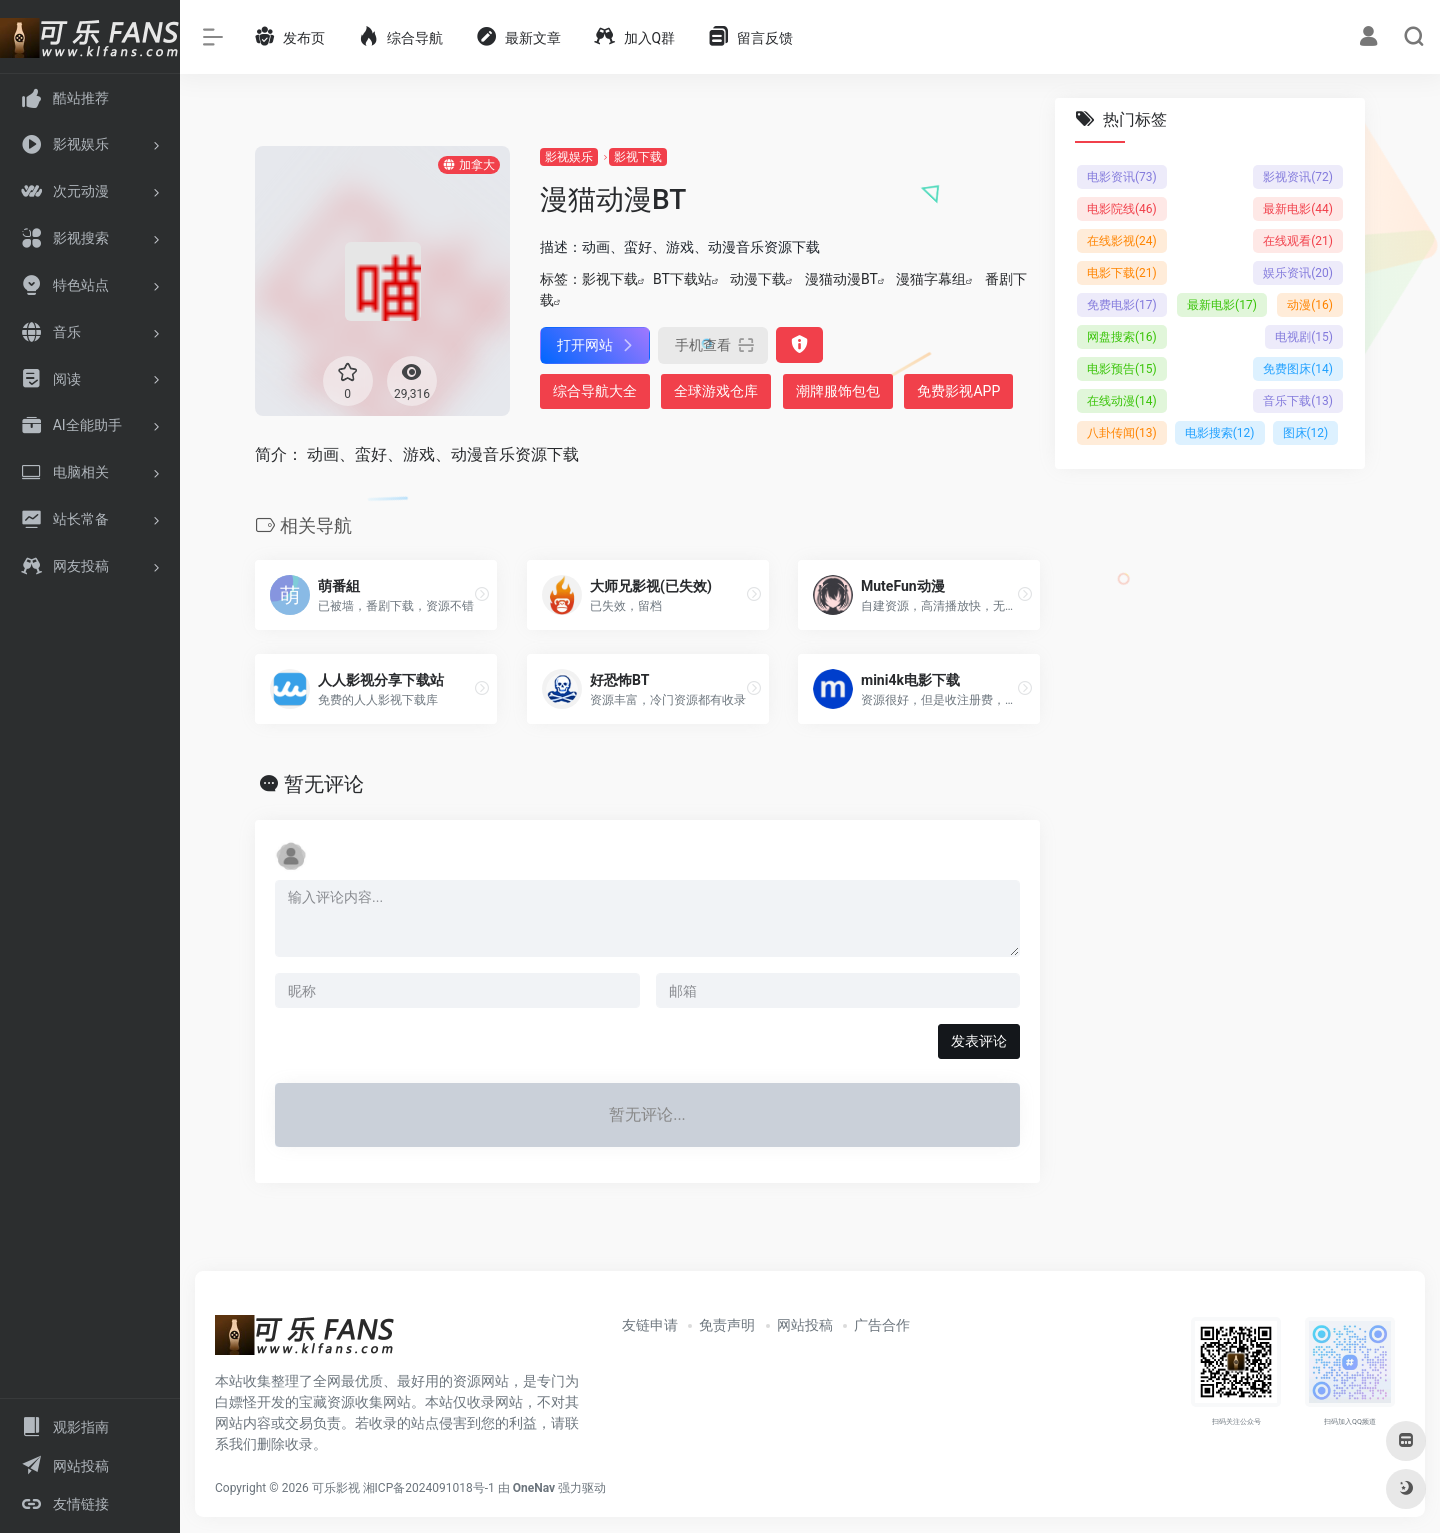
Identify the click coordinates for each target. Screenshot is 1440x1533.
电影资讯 (1122, 177)
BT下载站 (682, 279)
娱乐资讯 (1298, 273)
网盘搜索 (1122, 337)
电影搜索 (1220, 433)
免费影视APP (958, 391)
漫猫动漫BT (841, 279)
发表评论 (979, 1041)
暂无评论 (324, 784)
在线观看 (1298, 241)
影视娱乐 (569, 157)
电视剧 (1304, 337)
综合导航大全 (595, 391)
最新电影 (1298, 209)
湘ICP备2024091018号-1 (429, 1488)
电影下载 (1122, 273)
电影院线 (1122, 209)
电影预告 (1122, 369)
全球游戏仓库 (716, 391)
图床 (1306, 433)
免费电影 (1122, 305)
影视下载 (638, 157)
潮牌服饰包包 (838, 391)
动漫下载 (758, 279)
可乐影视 (336, 1488)
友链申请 (650, 1325)
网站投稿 (805, 1325)
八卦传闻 (1122, 433)
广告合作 (882, 1325)
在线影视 (1122, 241)
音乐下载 (1298, 401)
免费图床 (1298, 369)
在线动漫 (1122, 401)
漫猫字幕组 (931, 279)
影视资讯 (1298, 177)
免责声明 (727, 1325)
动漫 (1310, 305)
